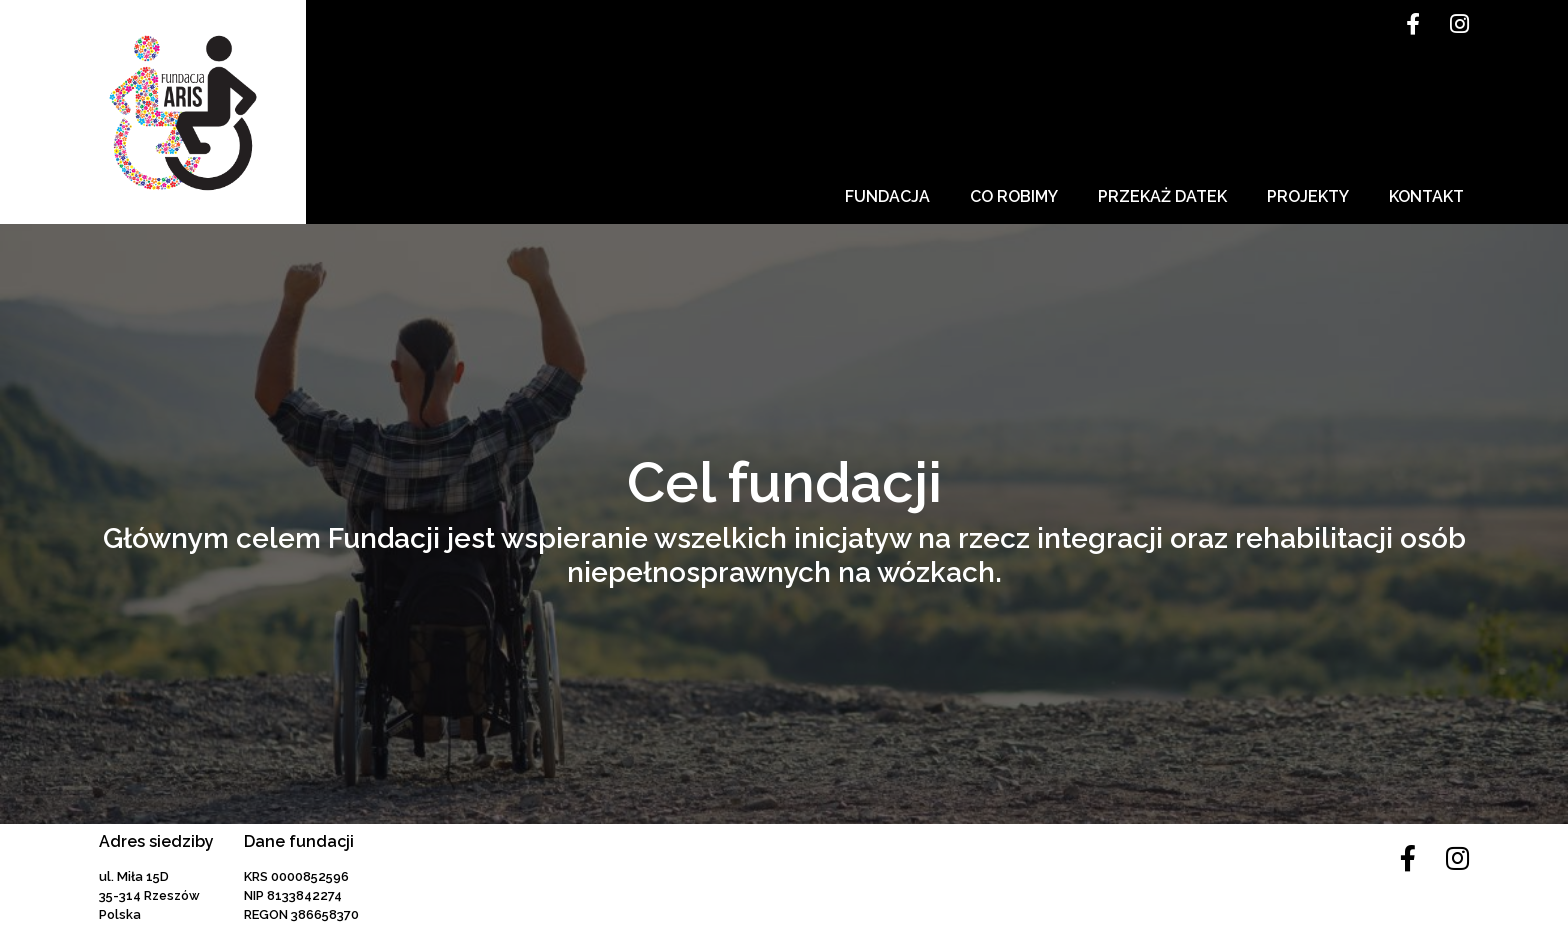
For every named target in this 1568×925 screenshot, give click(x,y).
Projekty (1308, 196)
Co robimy (1014, 196)
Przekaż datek (1162, 196)
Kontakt (1426, 196)
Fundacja (887, 196)
